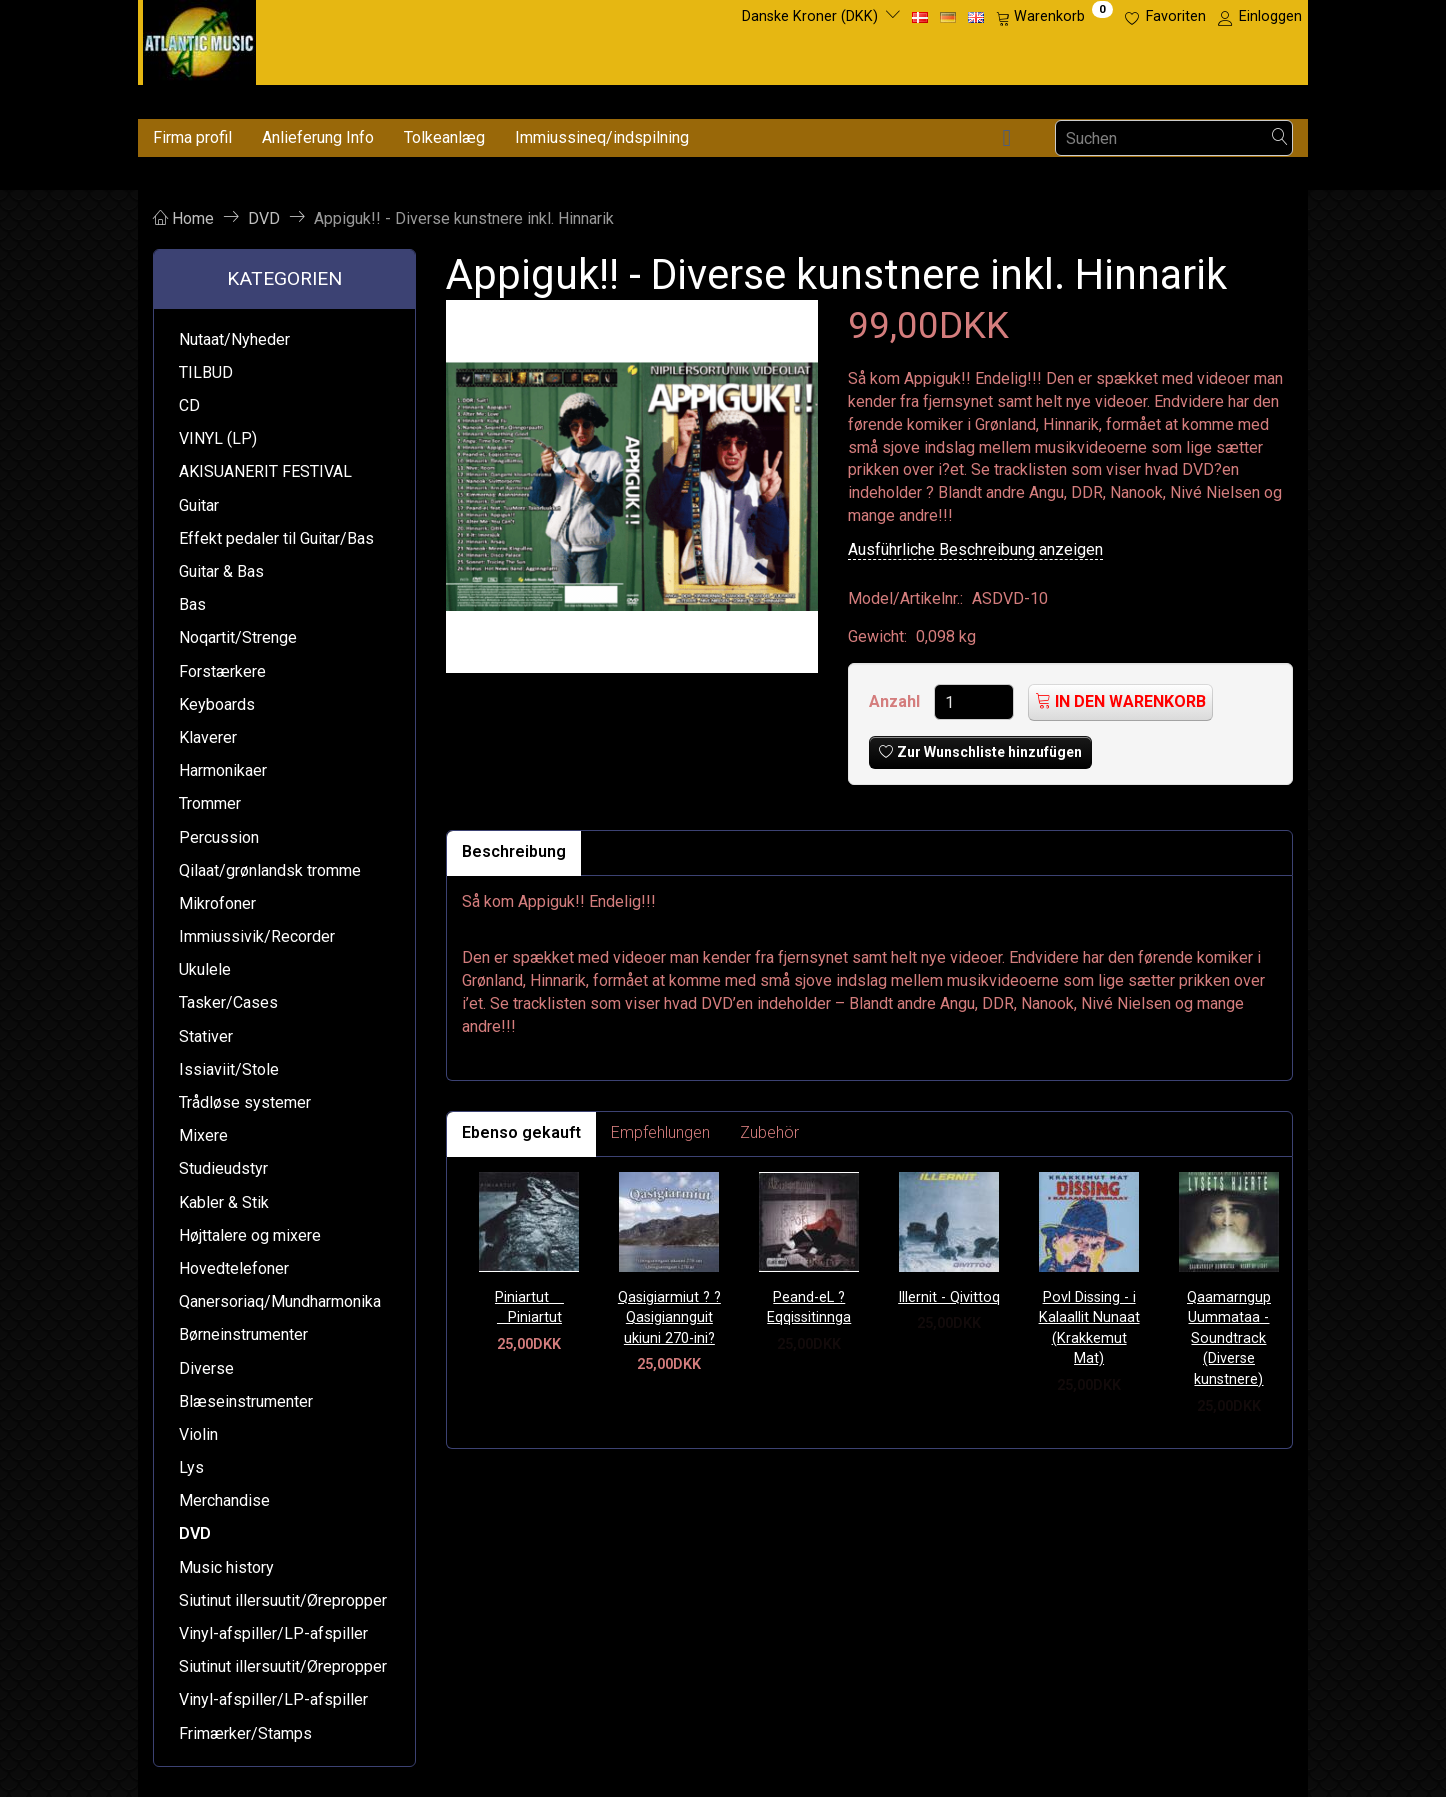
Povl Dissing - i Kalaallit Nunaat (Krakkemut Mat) (1089, 1328)
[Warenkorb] (1054, 17)
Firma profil (192, 137)
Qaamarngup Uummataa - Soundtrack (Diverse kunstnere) (1229, 1338)
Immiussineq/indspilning (602, 137)
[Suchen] (1280, 138)
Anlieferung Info (318, 137)
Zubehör (769, 1132)
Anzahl (896, 701)
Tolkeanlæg (444, 137)
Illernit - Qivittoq (949, 1297)
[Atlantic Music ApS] (199, 38)
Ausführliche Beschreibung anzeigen (975, 549)
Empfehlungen (660, 1132)
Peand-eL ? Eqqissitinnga (809, 1308)
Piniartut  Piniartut (529, 1308)
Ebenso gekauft (521, 1132)
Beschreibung (514, 851)
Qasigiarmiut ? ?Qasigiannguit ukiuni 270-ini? (669, 1318)
